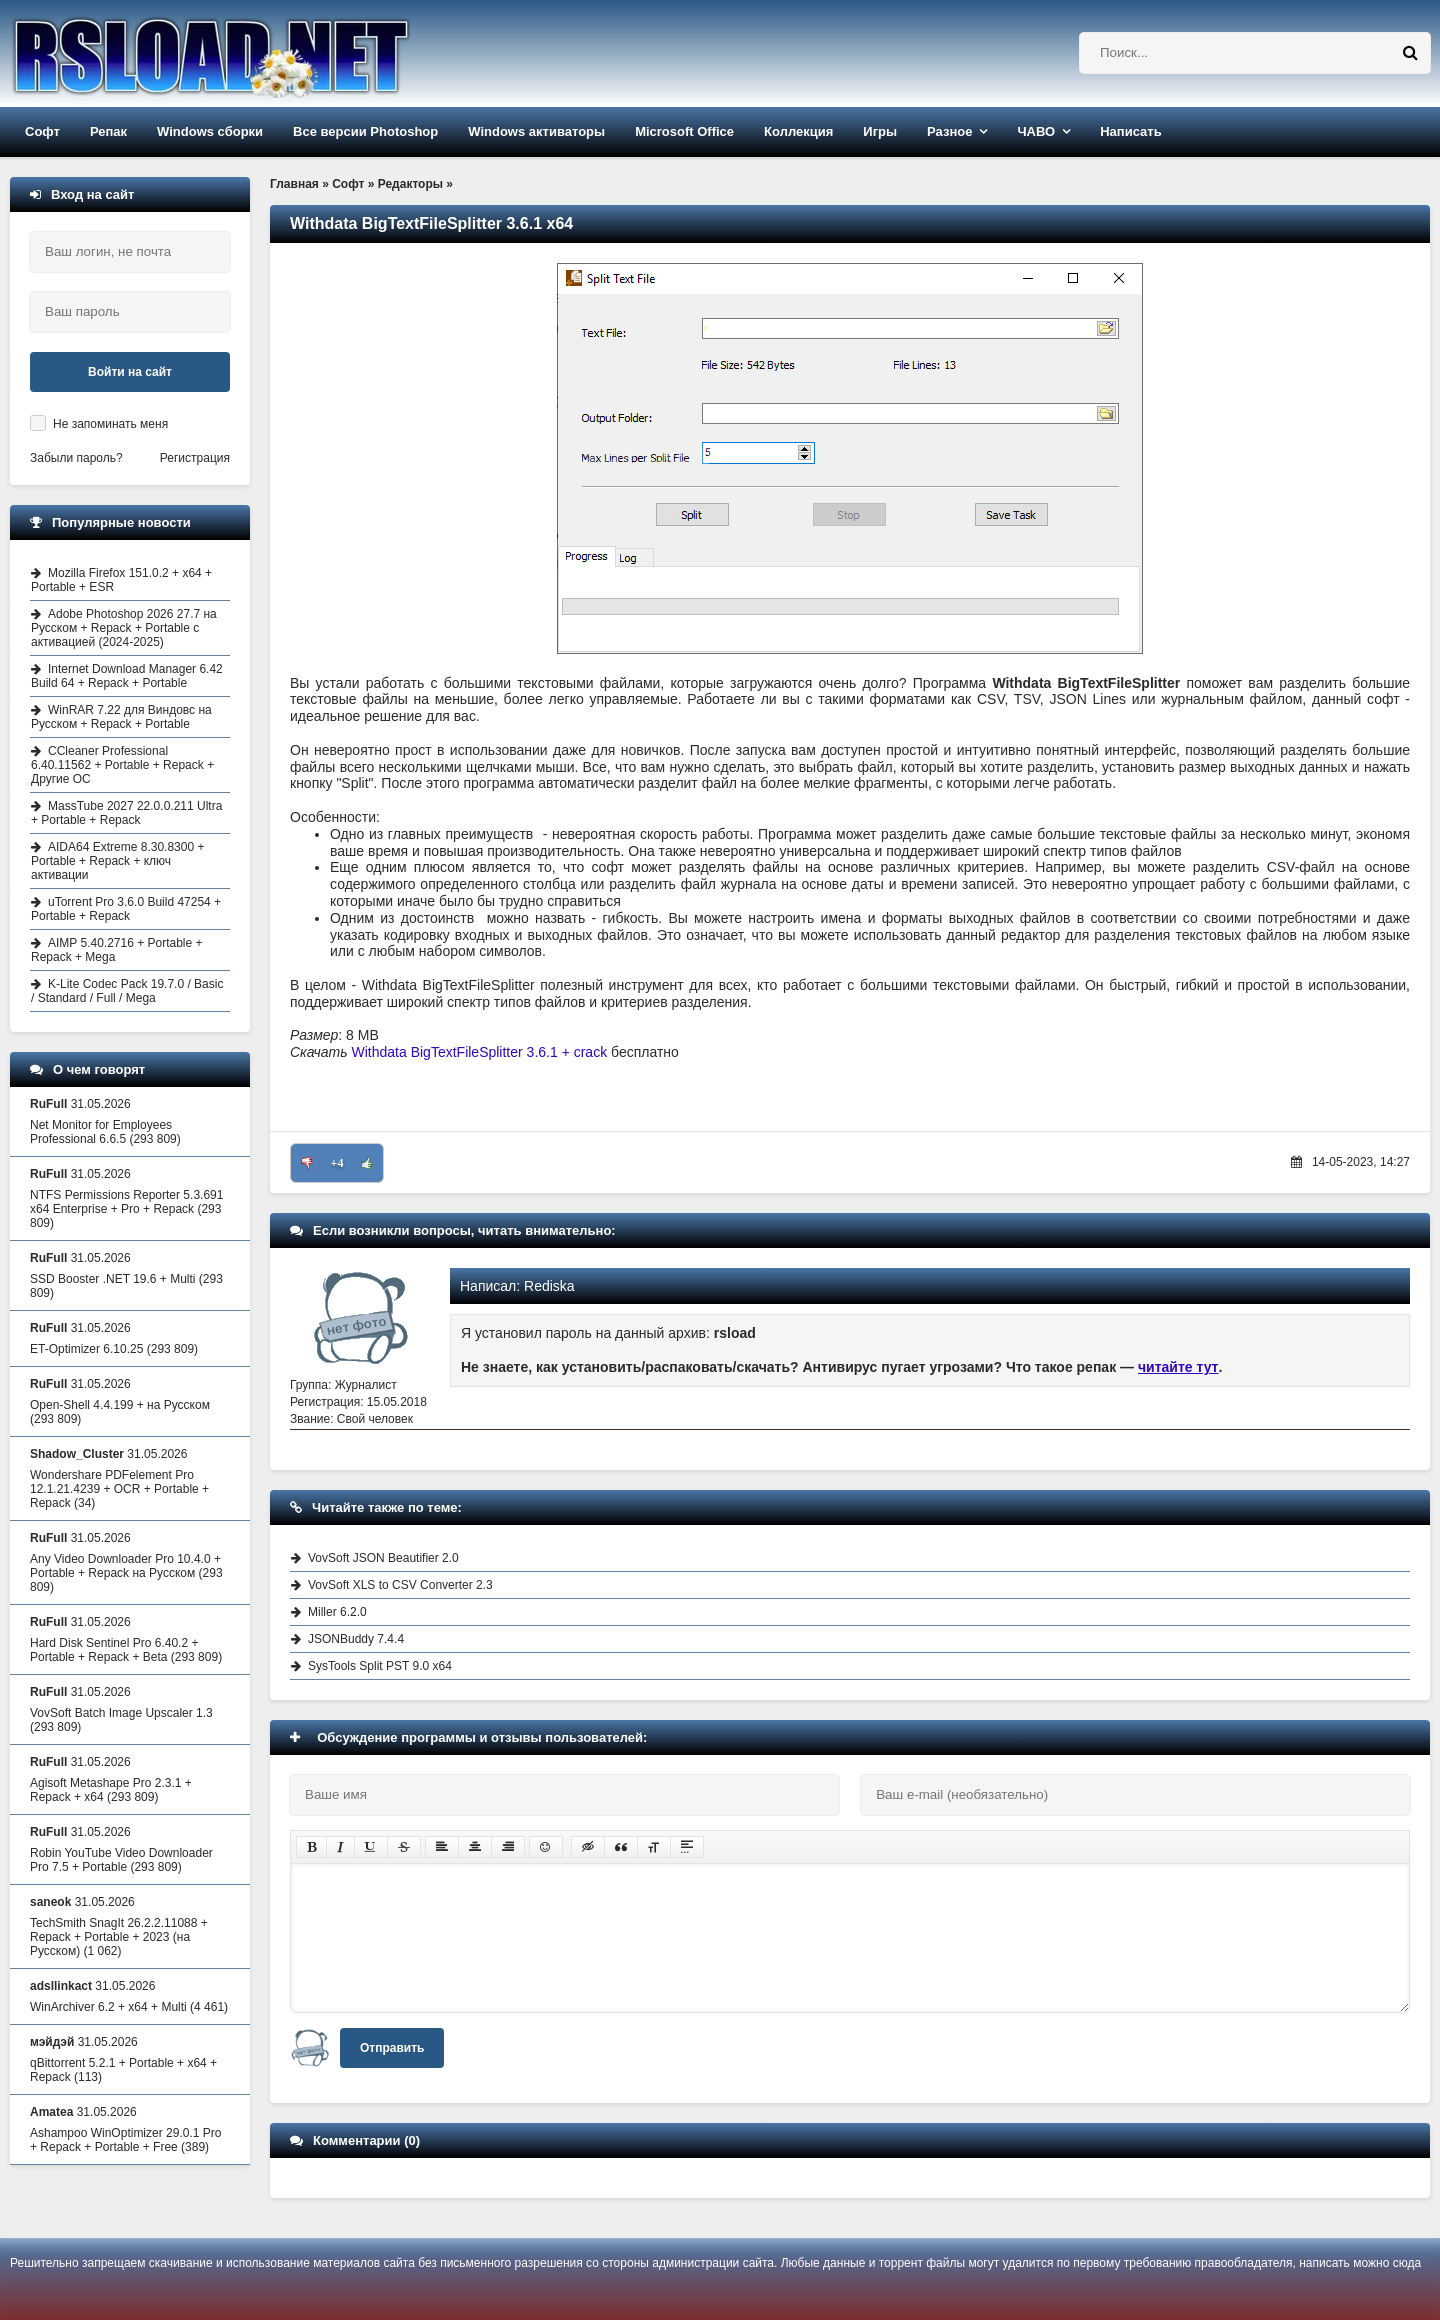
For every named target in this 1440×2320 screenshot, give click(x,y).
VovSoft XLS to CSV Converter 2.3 (400, 1585)
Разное (949, 131)
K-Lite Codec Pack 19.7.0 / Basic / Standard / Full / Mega (127, 991)
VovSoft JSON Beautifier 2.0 (383, 1558)
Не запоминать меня (110, 424)
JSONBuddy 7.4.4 (356, 1639)
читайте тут (1178, 1367)
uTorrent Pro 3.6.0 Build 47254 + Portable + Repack (126, 909)
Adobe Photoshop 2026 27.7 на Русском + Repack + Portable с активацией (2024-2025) (124, 628)
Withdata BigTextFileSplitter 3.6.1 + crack (480, 1052)
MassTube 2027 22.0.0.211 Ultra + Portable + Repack (126, 813)
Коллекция (798, 131)
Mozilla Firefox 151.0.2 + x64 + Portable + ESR (121, 580)
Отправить (392, 2048)
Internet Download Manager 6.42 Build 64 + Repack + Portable (127, 676)
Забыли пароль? (76, 458)
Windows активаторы (536, 131)
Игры (880, 131)
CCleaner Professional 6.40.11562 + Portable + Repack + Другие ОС (122, 765)
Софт (42, 131)
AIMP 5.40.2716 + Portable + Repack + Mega (117, 950)
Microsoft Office (684, 131)
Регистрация (195, 458)
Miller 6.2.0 (337, 1612)
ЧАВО (1036, 131)
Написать (1130, 131)
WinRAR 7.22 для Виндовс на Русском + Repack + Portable (121, 717)
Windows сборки (210, 131)
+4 (337, 1163)
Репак (108, 131)
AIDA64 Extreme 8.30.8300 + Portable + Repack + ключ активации (117, 861)
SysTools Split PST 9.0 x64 (380, 1666)
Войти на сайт (130, 372)
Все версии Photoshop (365, 131)
